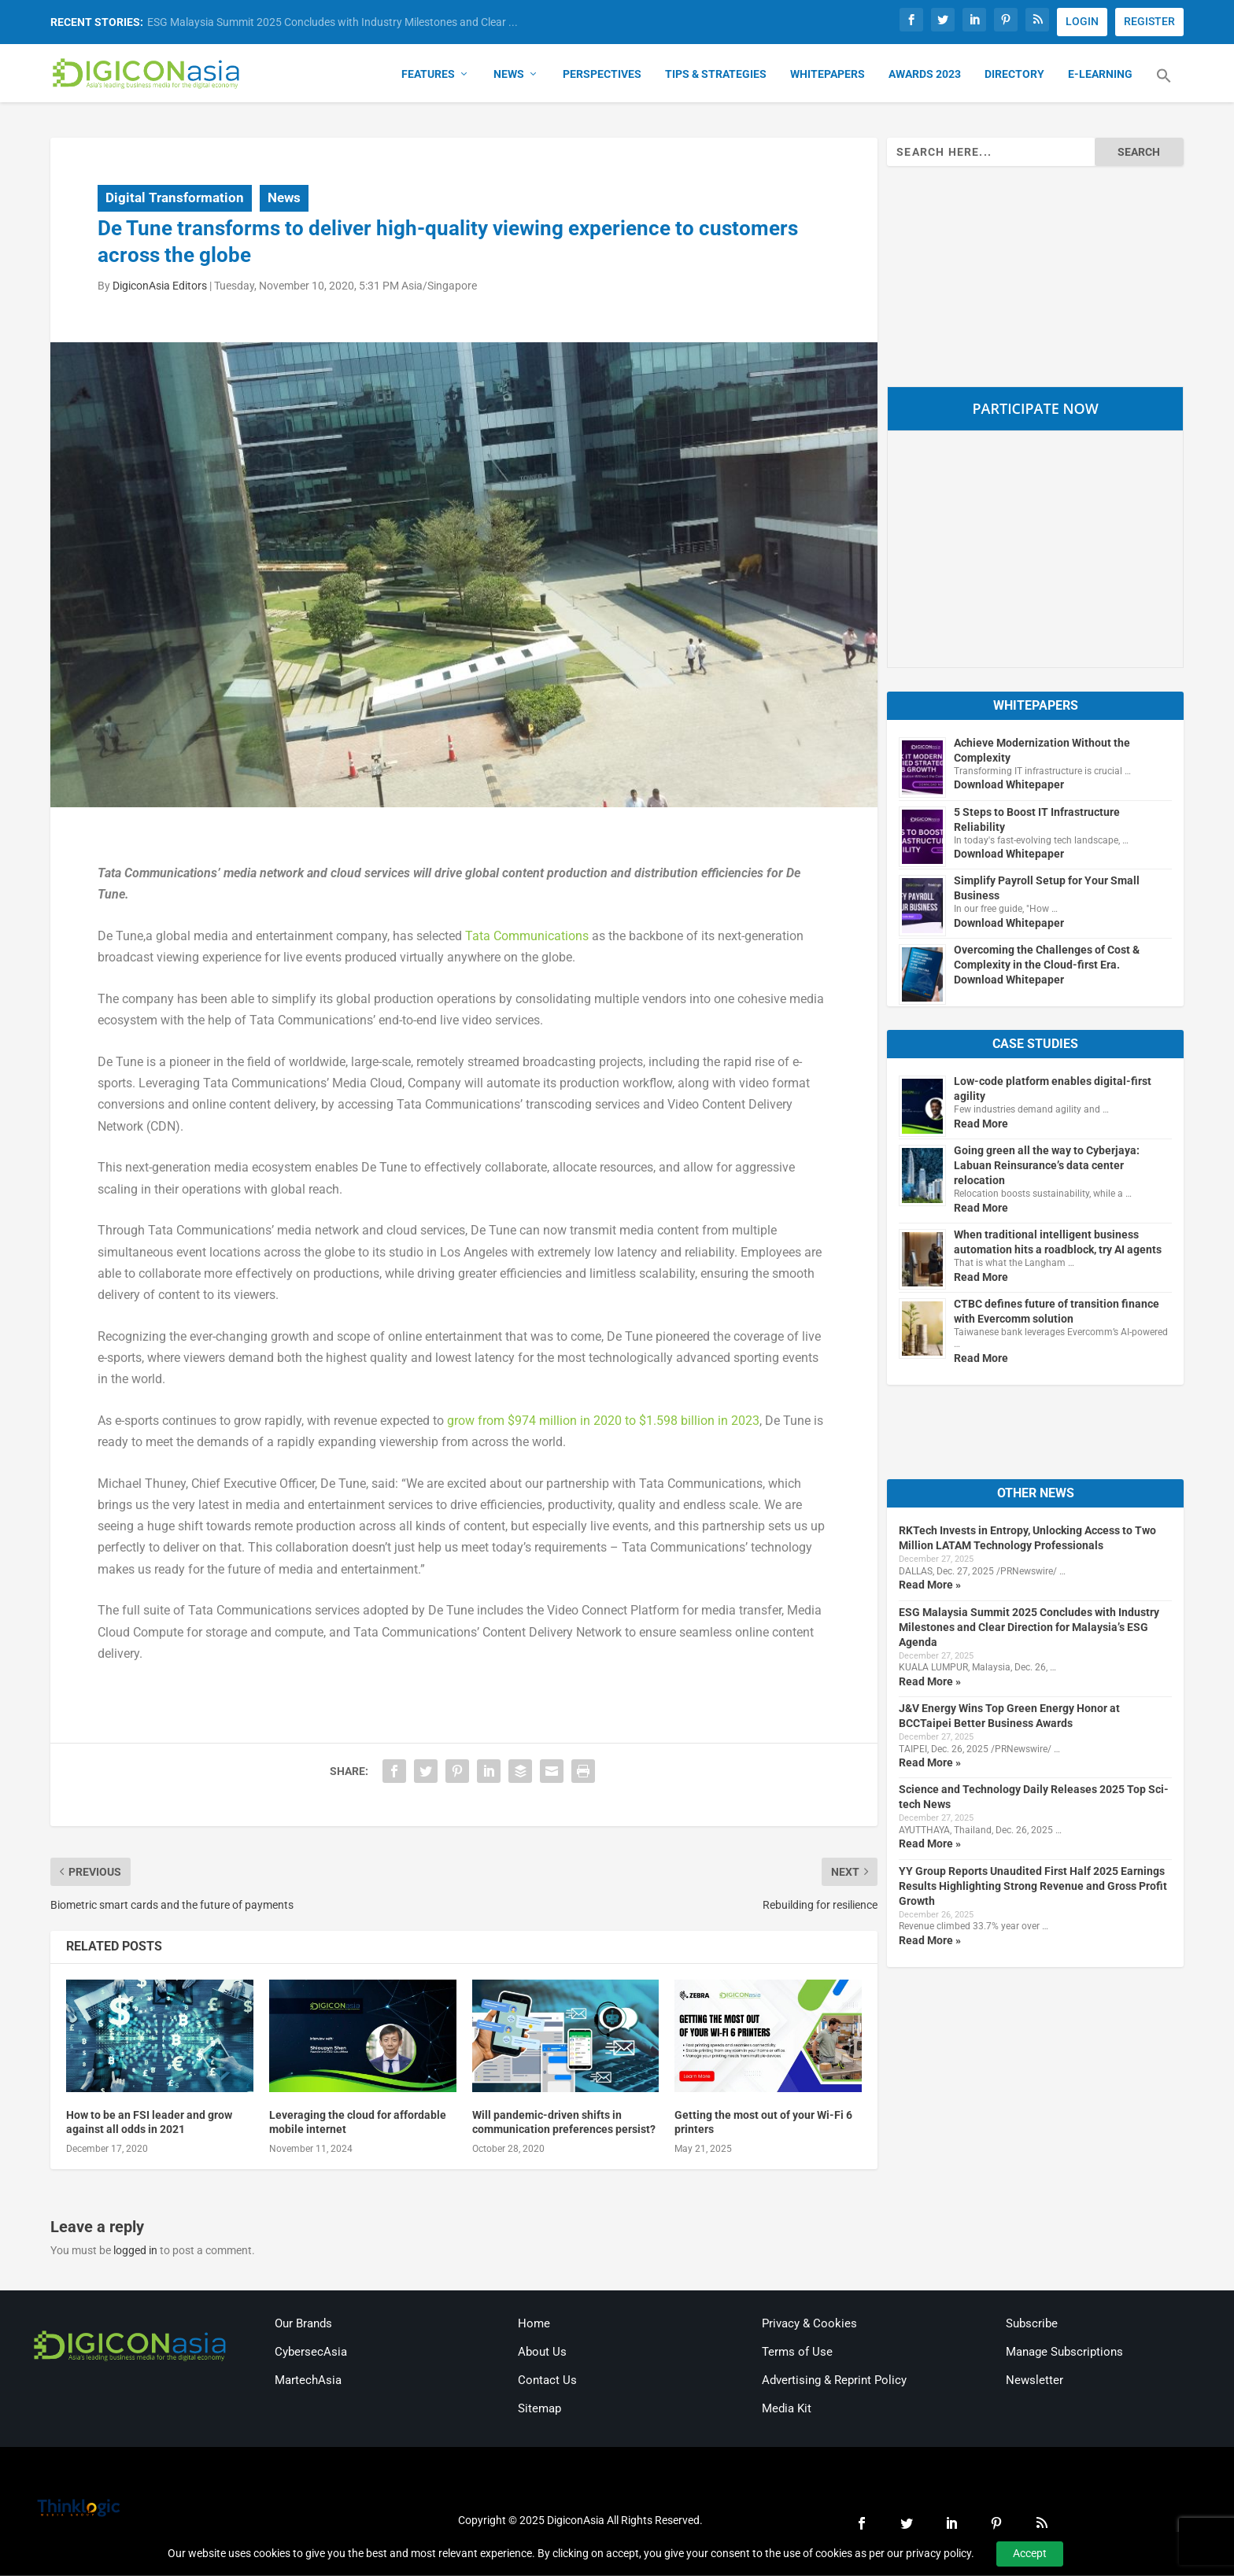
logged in (135, 2252)
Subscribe (1032, 2325)
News (508, 75)
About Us (542, 2353)
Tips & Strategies (716, 75)
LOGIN (1082, 21)
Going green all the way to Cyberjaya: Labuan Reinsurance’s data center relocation (1047, 1167)
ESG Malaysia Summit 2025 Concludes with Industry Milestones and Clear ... (332, 22)
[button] (1164, 86)
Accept (1030, 2553)
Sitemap (539, 2410)
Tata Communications (527, 937)
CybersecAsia (311, 2353)
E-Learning (1100, 75)
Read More (981, 1125)
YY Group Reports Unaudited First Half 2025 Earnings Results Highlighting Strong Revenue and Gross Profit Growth (1033, 1887)
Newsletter (1034, 2382)
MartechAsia (308, 2382)
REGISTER (1149, 21)
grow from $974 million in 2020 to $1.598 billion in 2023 (603, 1422)
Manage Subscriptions (1064, 2353)
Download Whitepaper (1009, 786)
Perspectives (602, 75)
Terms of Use (797, 2353)
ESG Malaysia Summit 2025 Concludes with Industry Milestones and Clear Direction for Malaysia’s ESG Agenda (1029, 1628)
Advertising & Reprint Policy (834, 2382)
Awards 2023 (925, 75)
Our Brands (303, 2325)
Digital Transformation (174, 199)
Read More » (930, 1586)
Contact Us (547, 2382)
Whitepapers (827, 75)
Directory (1014, 75)
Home (534, 2325)
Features (428, 75)
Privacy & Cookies (809, 2325)
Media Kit (786, 2410)
